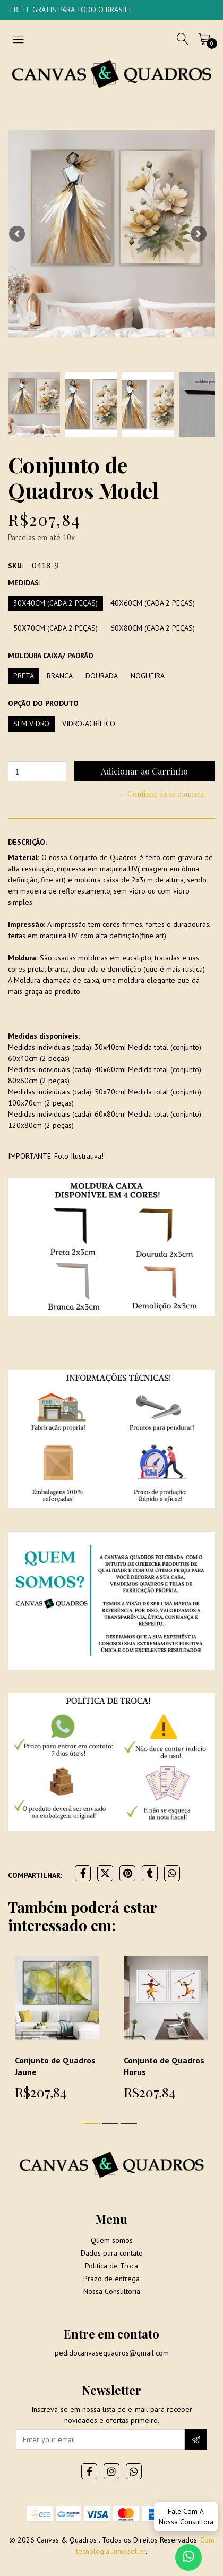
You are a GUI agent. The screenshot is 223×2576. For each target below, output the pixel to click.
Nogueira (148, 676)
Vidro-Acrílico (88, 723)
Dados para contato (112, 2253)
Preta (23, 676)
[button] (16, 233)
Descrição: (27, 842)
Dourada (101, 676)
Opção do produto (43, 703)
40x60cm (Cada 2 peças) (152, 603)
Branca (60, 676)
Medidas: (24, 583)
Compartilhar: (35, 1875)
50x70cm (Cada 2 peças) (55, 628)
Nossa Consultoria (111, 2291)
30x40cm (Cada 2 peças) (55, 603)
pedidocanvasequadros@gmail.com (112, 2353)
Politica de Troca (111, 2266)
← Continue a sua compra (161, 794)
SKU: (15, 566)
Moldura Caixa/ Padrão (50, 655)
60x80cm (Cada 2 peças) (152, 628)
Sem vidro (31, 723)
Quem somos (112, 2240)
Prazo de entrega (111, 2278)
